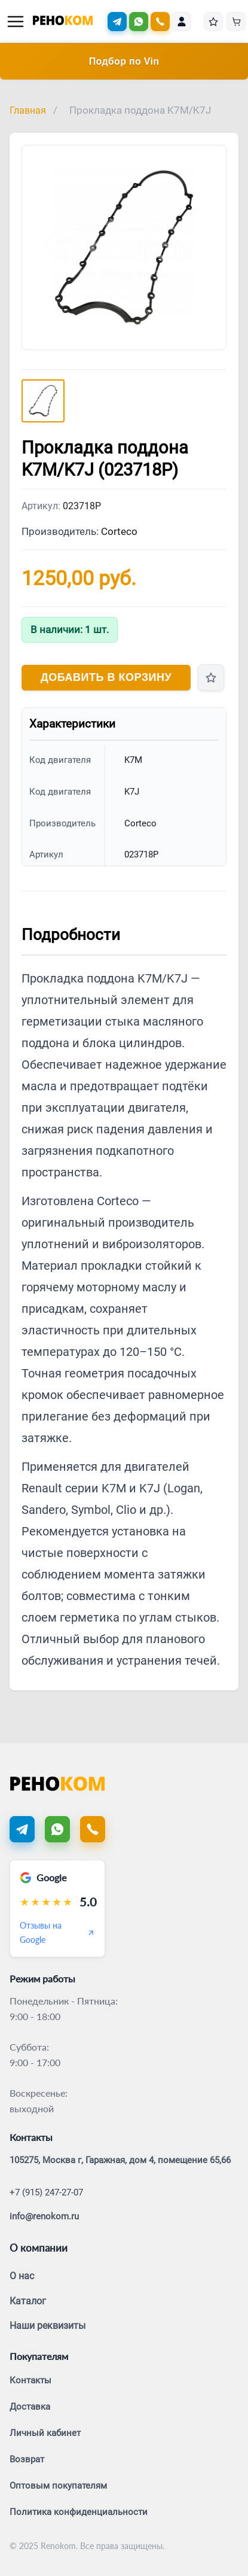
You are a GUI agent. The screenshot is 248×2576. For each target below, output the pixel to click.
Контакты (30, 2380)
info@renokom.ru (44, 2216)
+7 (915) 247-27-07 (46, 2192)
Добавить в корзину (106, 677)
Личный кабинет (45, 2433)
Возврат (27, 2459)
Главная (28, 110)
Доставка (30, 2406)
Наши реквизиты (47, 2325)
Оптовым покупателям (58, 2485)
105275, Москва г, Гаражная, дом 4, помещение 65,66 (120, 2160)
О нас (22, 2276)
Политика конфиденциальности (79, 2512)
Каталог (28, 2301)
